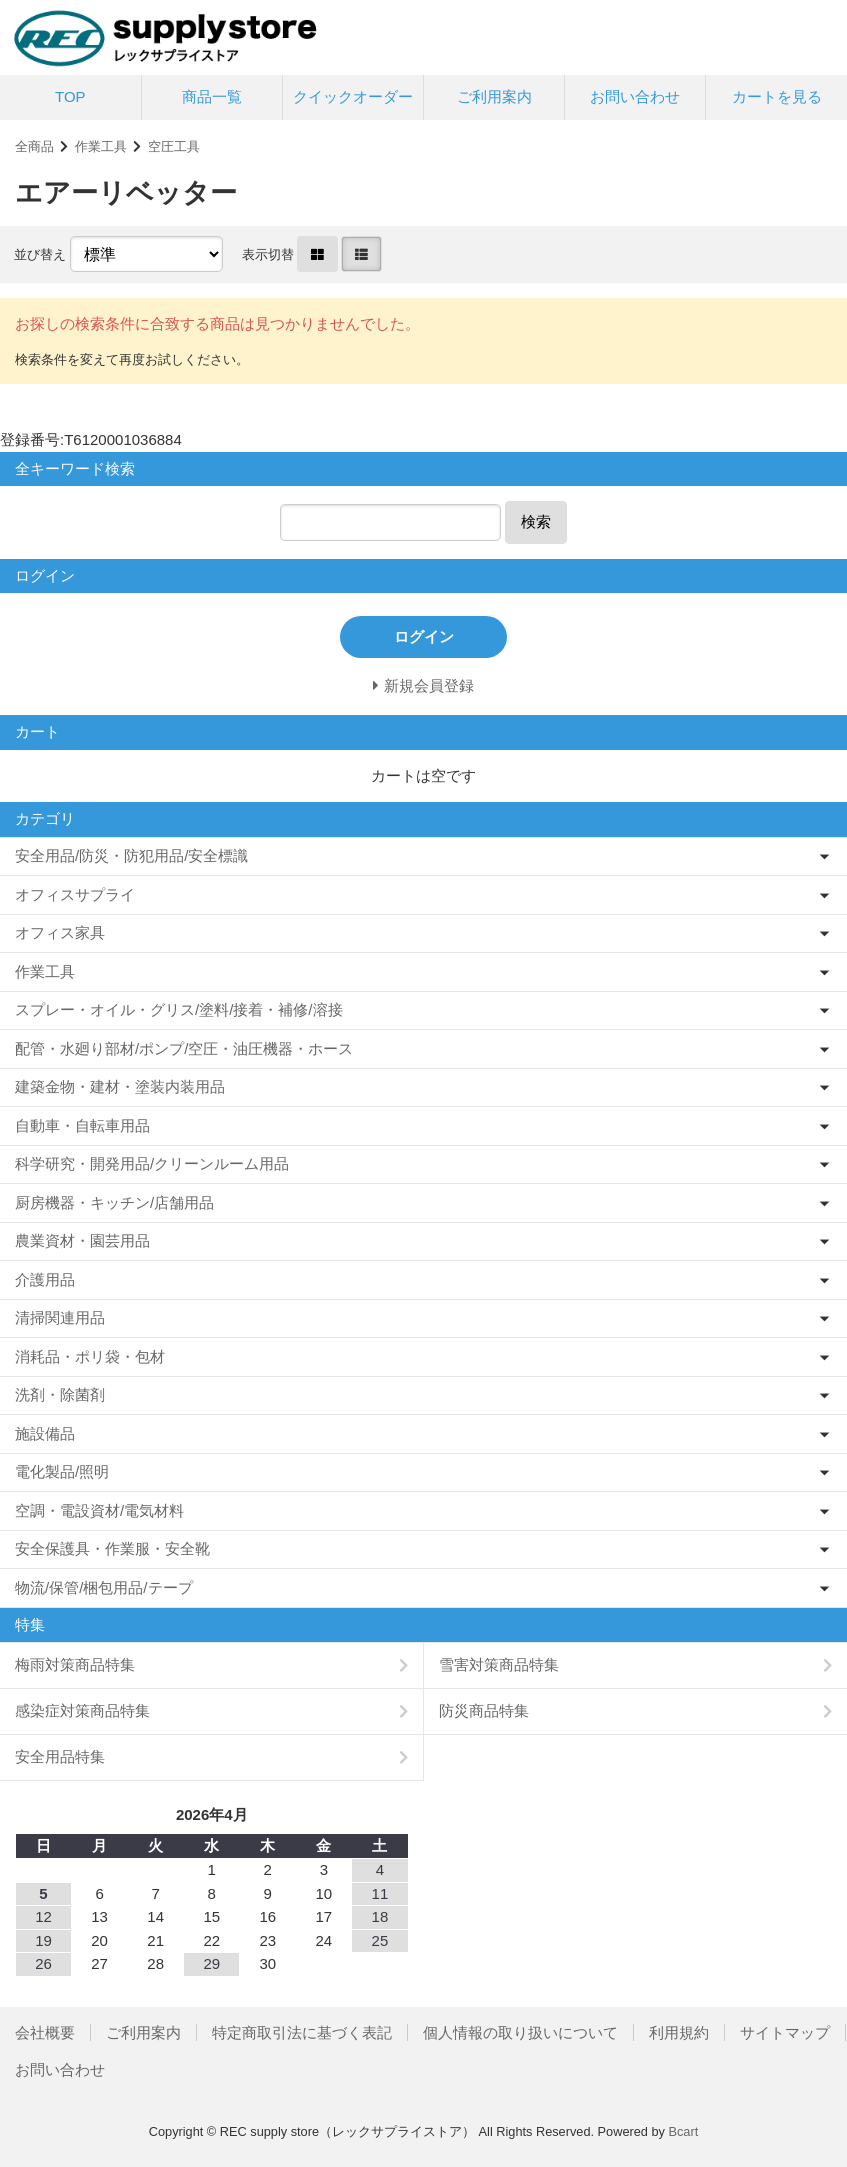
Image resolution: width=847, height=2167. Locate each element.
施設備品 (45, 1433)
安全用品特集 (60, 1756)
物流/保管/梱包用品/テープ (104, 1587)
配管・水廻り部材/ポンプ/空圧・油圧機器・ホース (184, 1048)
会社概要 (45, 2032)
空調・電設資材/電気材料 (99, 1510)
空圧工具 (174, 146)
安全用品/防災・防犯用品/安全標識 (131, 855)
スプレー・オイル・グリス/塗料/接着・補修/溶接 (179, 1009)
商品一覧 (212, 96)
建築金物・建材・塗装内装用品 (120, 1086)
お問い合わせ (635, 96)
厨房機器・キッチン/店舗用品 (114, 1202)
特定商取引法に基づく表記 (302, 2032)
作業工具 (101, 146)
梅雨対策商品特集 (75, 1664)
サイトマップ (785, 2032)
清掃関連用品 (60, 1317)
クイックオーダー (353, 96)
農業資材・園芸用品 (82, 1240)
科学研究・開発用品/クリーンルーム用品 (152, 1163)
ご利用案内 (494, 96)
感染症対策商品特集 (82, 1710)
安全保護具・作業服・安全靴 (112, 1548)
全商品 (34, 146)
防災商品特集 (484, 1710)
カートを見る (777, 96)
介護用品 (45, 1279)
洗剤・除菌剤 (60, 1394)
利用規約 (679, 2032)
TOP (70, 96)
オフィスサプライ (75, 894)
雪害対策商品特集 (499, 1664)
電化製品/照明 (62, 1471)
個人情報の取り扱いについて (520, 2032)
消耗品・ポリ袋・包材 (90, 1356)
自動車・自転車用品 (82, 1125)
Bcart (683, 2131)
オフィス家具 (60, 932)
